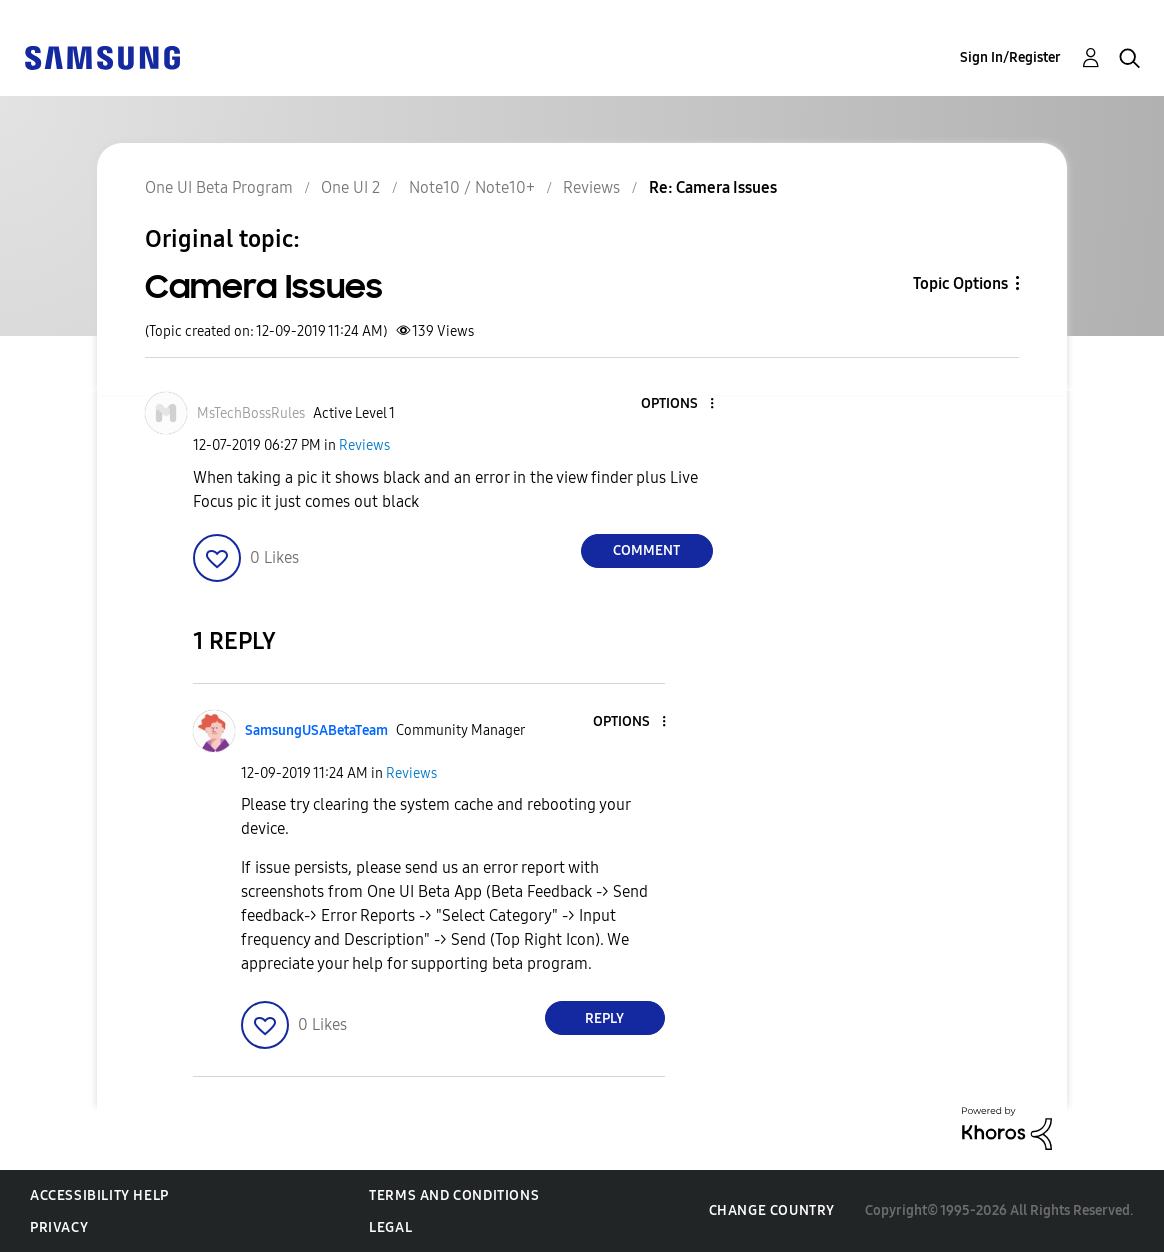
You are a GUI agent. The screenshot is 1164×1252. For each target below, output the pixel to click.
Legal (390, 1227)
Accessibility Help (99, 1195)
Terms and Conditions (454, 1195)
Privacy (59, 1227)
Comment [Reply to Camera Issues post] (646, 550)
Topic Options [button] (960, 283)
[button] (678, 404)
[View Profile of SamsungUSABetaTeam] (316, 730)
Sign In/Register (1010, 57)
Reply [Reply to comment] (604, 1018)
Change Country (772, 1210)
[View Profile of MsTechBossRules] (251, 413)
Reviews (364, 445)
